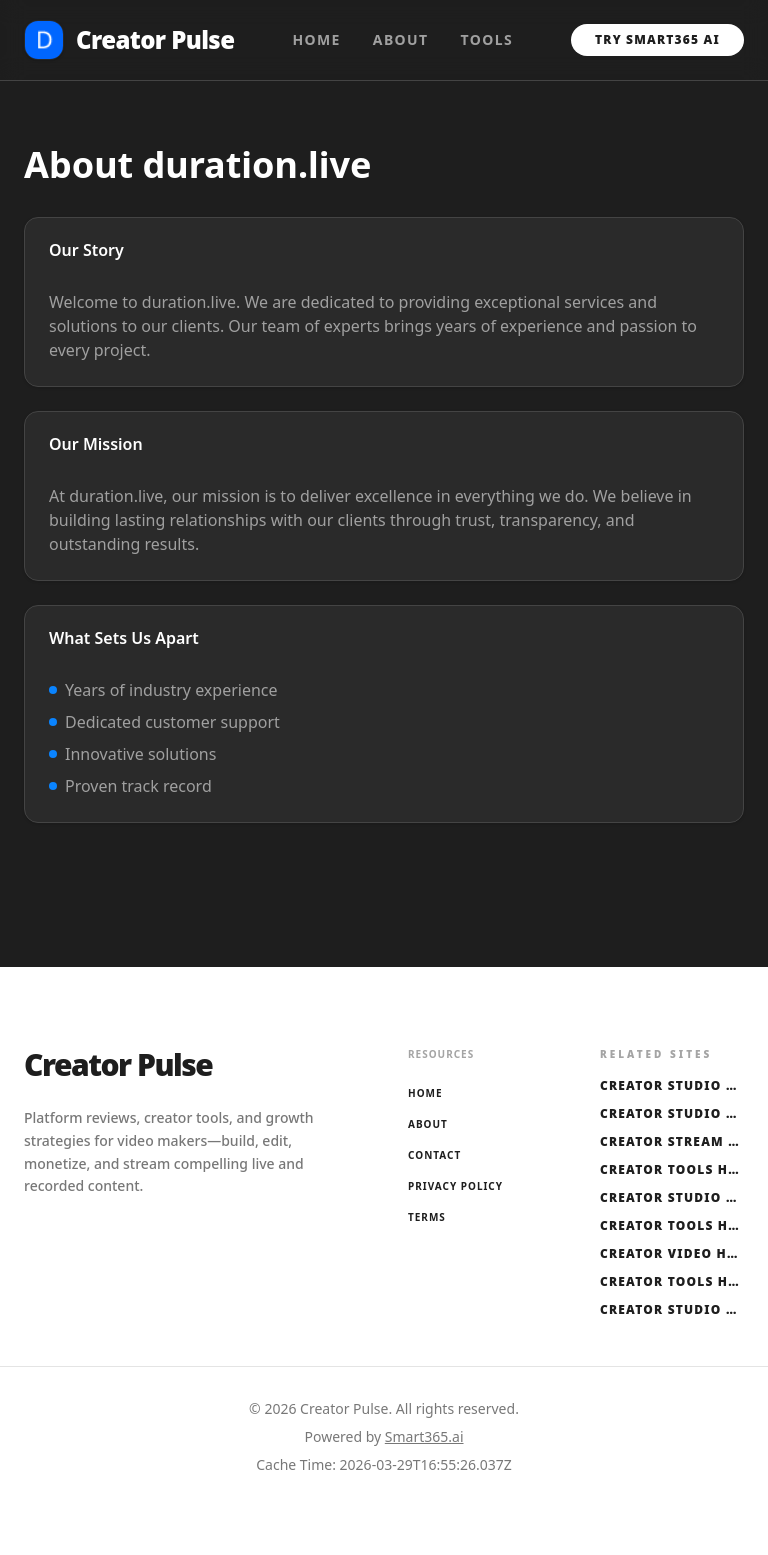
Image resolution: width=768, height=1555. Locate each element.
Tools (487, 39)
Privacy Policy (455, 1186)
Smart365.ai (424, 1436)
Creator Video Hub (672, 1254)
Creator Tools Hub (672, 1170)
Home (316, 39)
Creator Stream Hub (672, 1142)
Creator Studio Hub (672, 1086)
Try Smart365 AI (657, 39)
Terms (427, 1217)
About (401, 39)
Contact (434, 1155)
